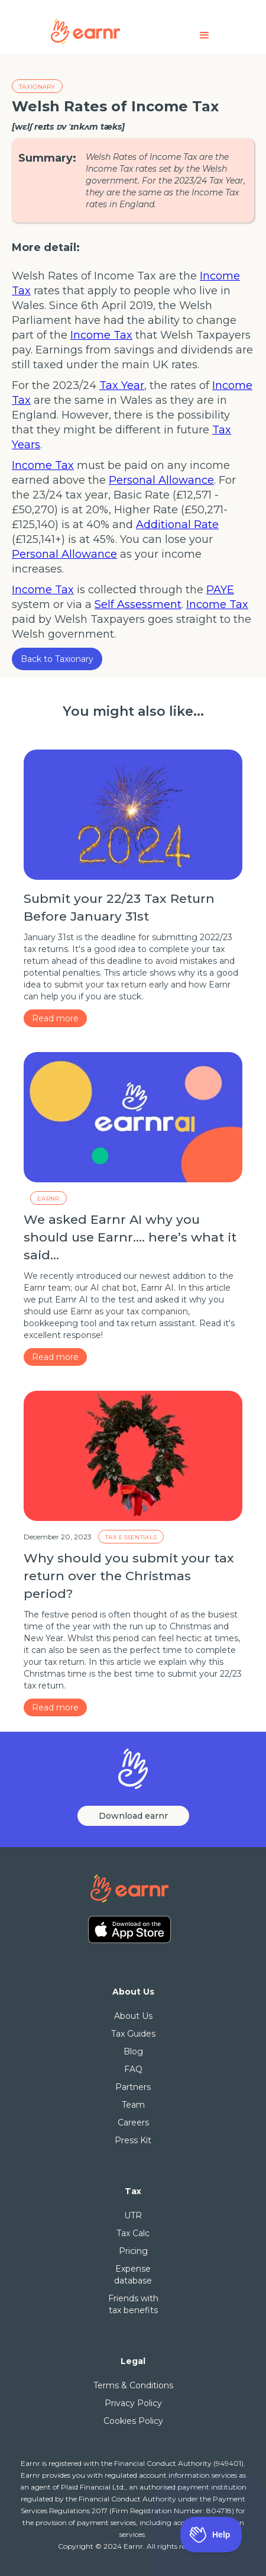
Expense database (133, 2274)
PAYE (220, 589)
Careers (133, 2122)
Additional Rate (177, 524)
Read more (55, 1018)
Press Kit (133, 2140)
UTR (133, 2215)
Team (133, 2104)
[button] (204, 35)
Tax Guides (133, 2033)
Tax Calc (133, 2233)
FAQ (133, 2069)
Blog (133, 2051)
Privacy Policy (133, 2403)
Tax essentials (131, 1537)
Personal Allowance (161, 480)
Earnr (48, 1198)
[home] (107, 30)
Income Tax (101, 335)
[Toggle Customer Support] (211, 2534)
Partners (133, 2087)
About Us (133, 2016)
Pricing (133, 2251)
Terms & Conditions (133, 2385)
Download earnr (133, 1815)
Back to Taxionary (57, 659)
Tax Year (121, 385)
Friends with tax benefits (133, 2304)
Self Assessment (138, 604)
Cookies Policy (133, 2421)
